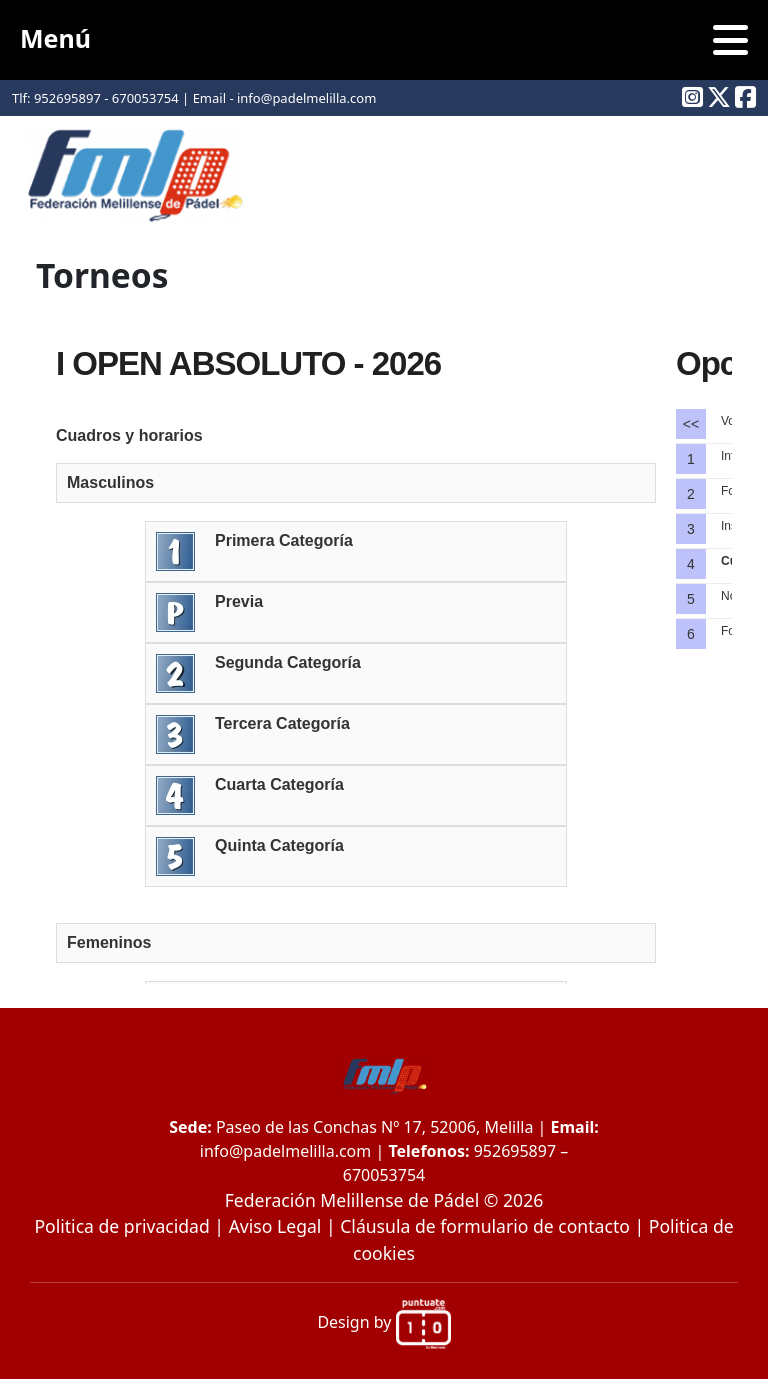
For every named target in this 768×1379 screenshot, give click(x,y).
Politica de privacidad (121, 1226)
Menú (384, 40)
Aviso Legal (275, 1226)
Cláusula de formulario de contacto (485, 1226)
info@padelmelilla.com (285, 1151)
